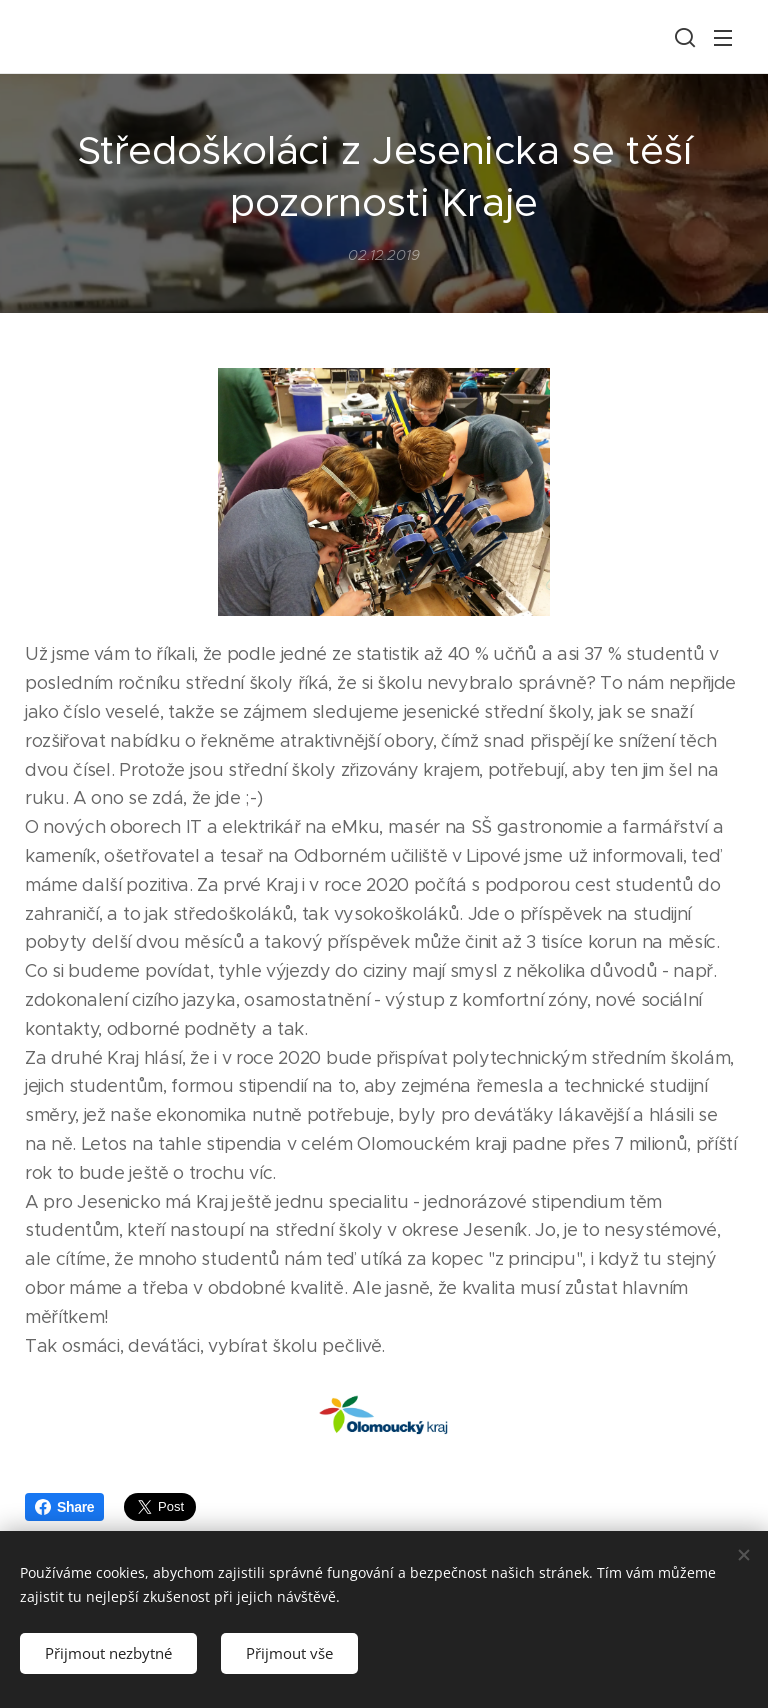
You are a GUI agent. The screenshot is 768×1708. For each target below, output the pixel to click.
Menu (723, 38)
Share (64, 1507)
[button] (683, 37)
